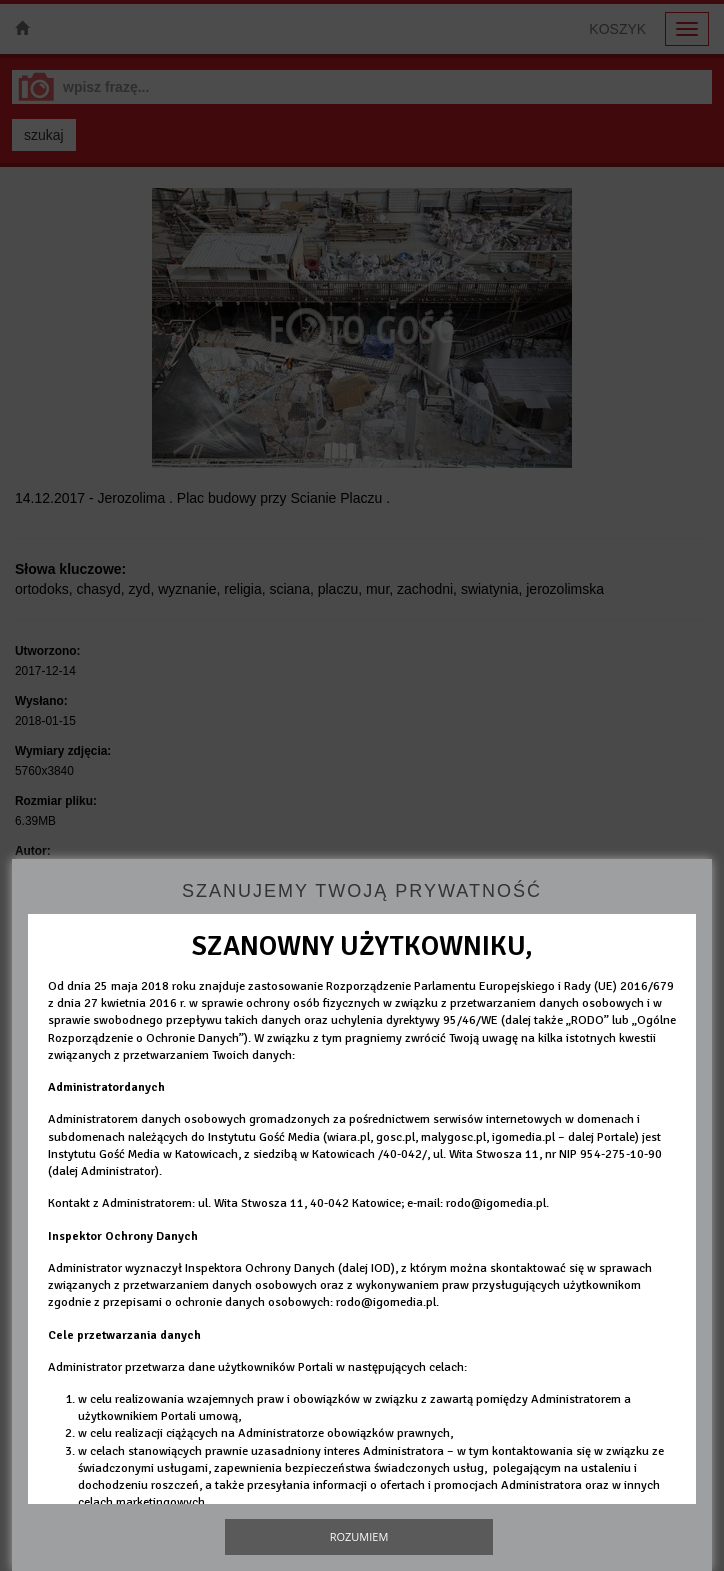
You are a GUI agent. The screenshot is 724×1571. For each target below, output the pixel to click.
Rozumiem (359, 1536)
